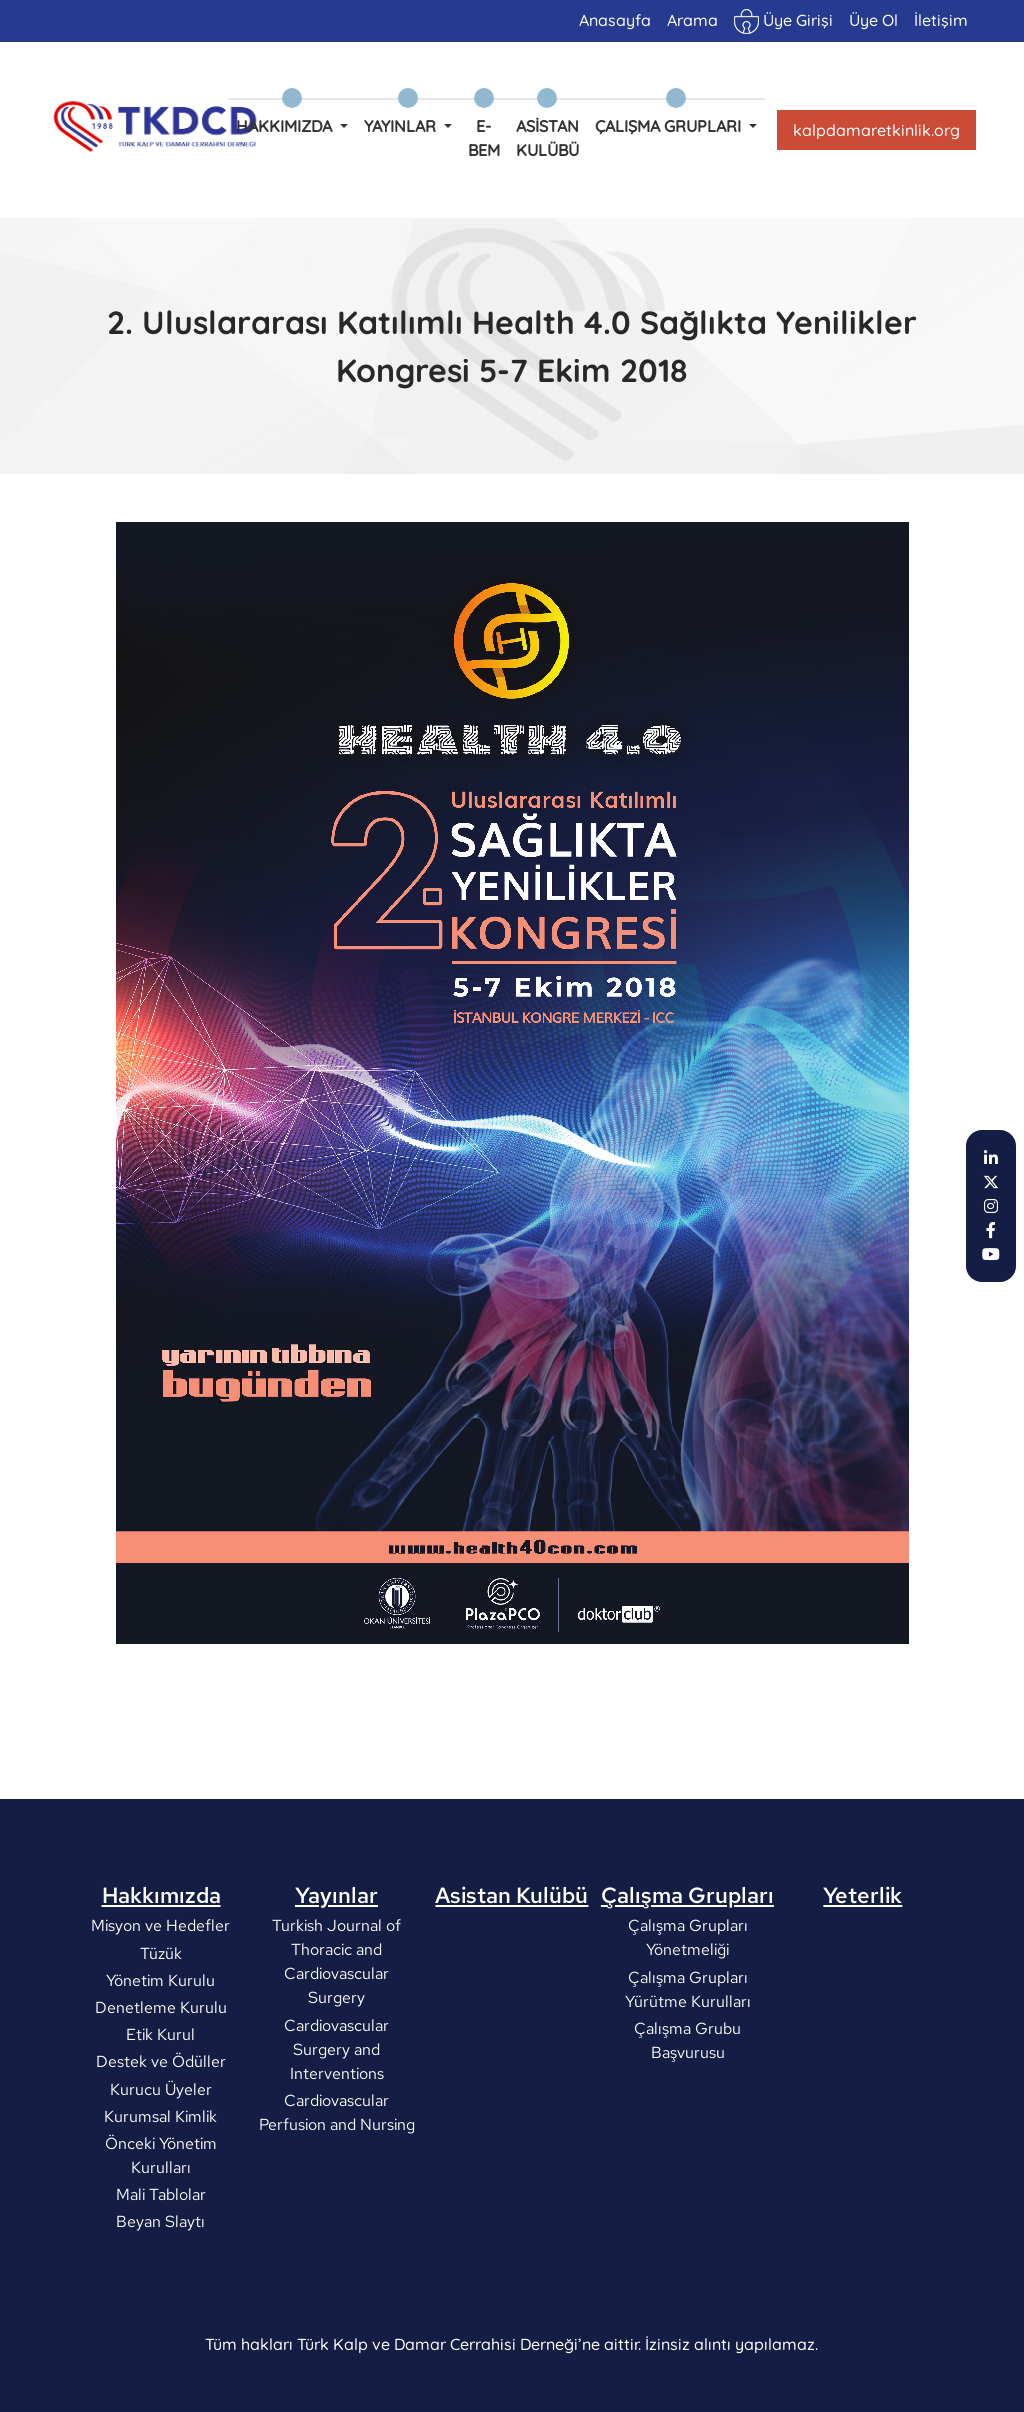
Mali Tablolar (161, 2279)
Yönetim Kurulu (161, 2065)
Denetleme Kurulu (161, 2092)
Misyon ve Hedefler (161, 2010)
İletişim (941, 20)
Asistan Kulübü (547, 138)
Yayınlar (336, 1980)
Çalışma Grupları (687, 1980)
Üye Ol (873, 20)
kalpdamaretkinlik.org (876, 130)
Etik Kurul (161, 2119)
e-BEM (484, 138)
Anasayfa (615, 20)
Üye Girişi (783, 21)
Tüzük (161, 2037)
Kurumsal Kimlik (161, 2201)
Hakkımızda (161, 1980)
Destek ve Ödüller (161, 2146)
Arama (692, 20)
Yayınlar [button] (402, 126)
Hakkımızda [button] (286, 126)
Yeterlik (862, 1980)
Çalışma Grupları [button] (670, 126)
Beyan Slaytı (161, 2306)
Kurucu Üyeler (161, 2173)
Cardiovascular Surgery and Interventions (336, 2133)
